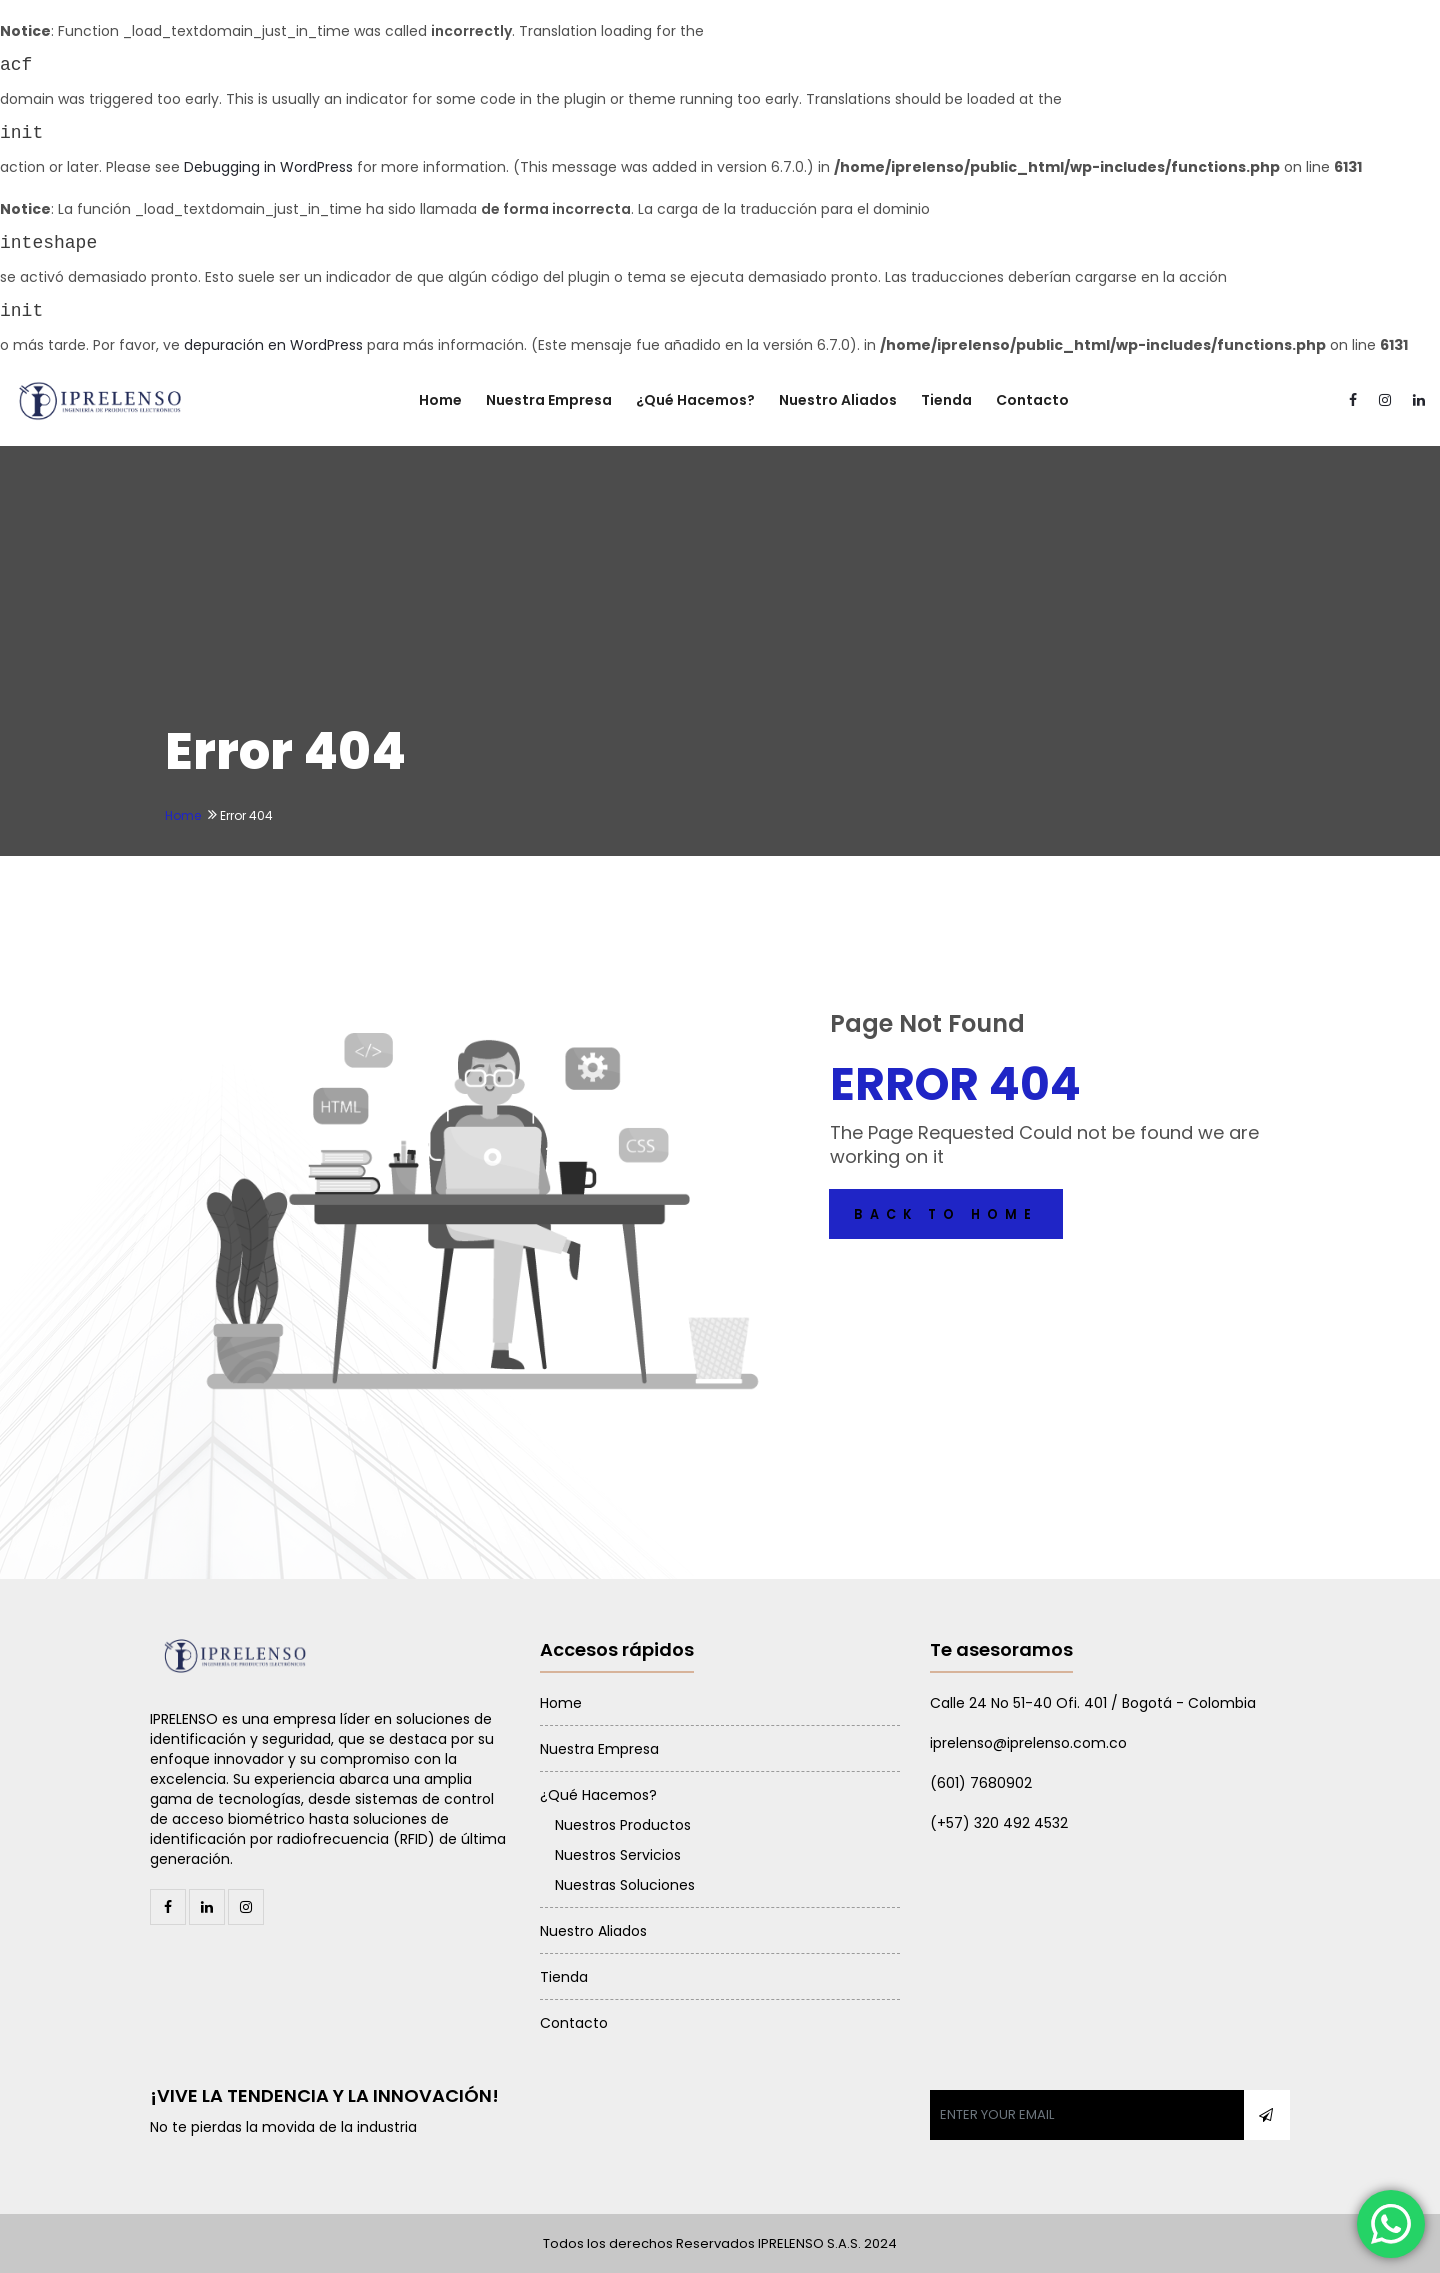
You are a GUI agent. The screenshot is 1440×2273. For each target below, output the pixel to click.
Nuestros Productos (623, 1825)
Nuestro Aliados (838, 400)
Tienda (946, 400)
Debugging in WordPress (268, 167)
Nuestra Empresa (549, 400)
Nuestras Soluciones (625, 1885)
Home (440, 400)
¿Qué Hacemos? (695, 400)
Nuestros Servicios (618, 1855)
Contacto (1032, 400)
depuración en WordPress (273, 345)
